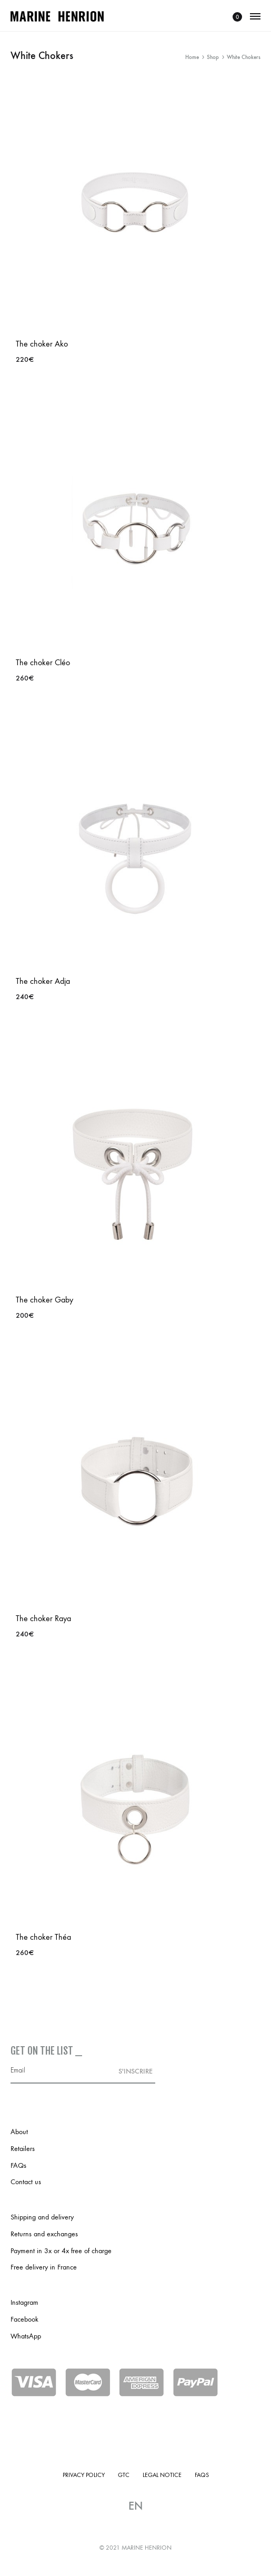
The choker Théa (43, 1937)
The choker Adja (43, 981)
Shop (213, 57)
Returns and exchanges (44, 2233)
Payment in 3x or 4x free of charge (61, 2250)
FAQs (18, 2165)
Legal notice (162, 2475)
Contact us (26, 2181)
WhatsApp (26, 2336)
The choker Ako (42, 344)
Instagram (24, 2302)
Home (192, 57)
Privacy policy (84, 2475)
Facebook (24, 2319)
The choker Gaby (44, 1300)
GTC (123, 2475)
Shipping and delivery (42, 2217)
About (19, 2131)
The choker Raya (43, 1618)
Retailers (23, 2148)
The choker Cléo (43, 662)
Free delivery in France (44, 2267)
